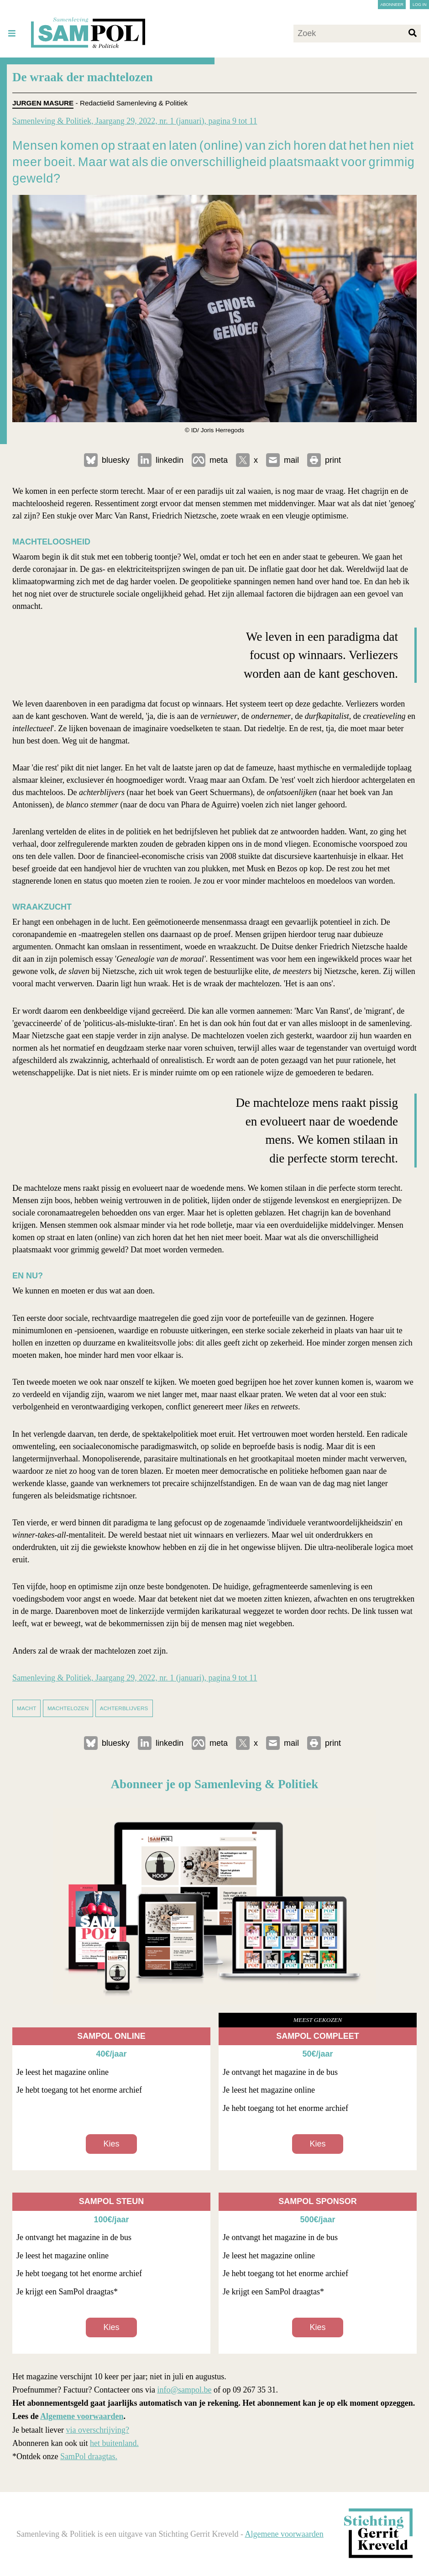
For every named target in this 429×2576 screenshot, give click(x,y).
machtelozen (68, 1708)
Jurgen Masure (42, 103)
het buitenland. (114, 2443)
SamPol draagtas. (88, 2456)
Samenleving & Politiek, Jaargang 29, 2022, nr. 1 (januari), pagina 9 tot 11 (134, 121)
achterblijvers (124, 1708)
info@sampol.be (184, 2389)
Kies (111, 2143)
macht (26, 1708)
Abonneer (391, 4)
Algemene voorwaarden (81, 2416)
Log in (420, 4)
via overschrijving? (97, 2430)
